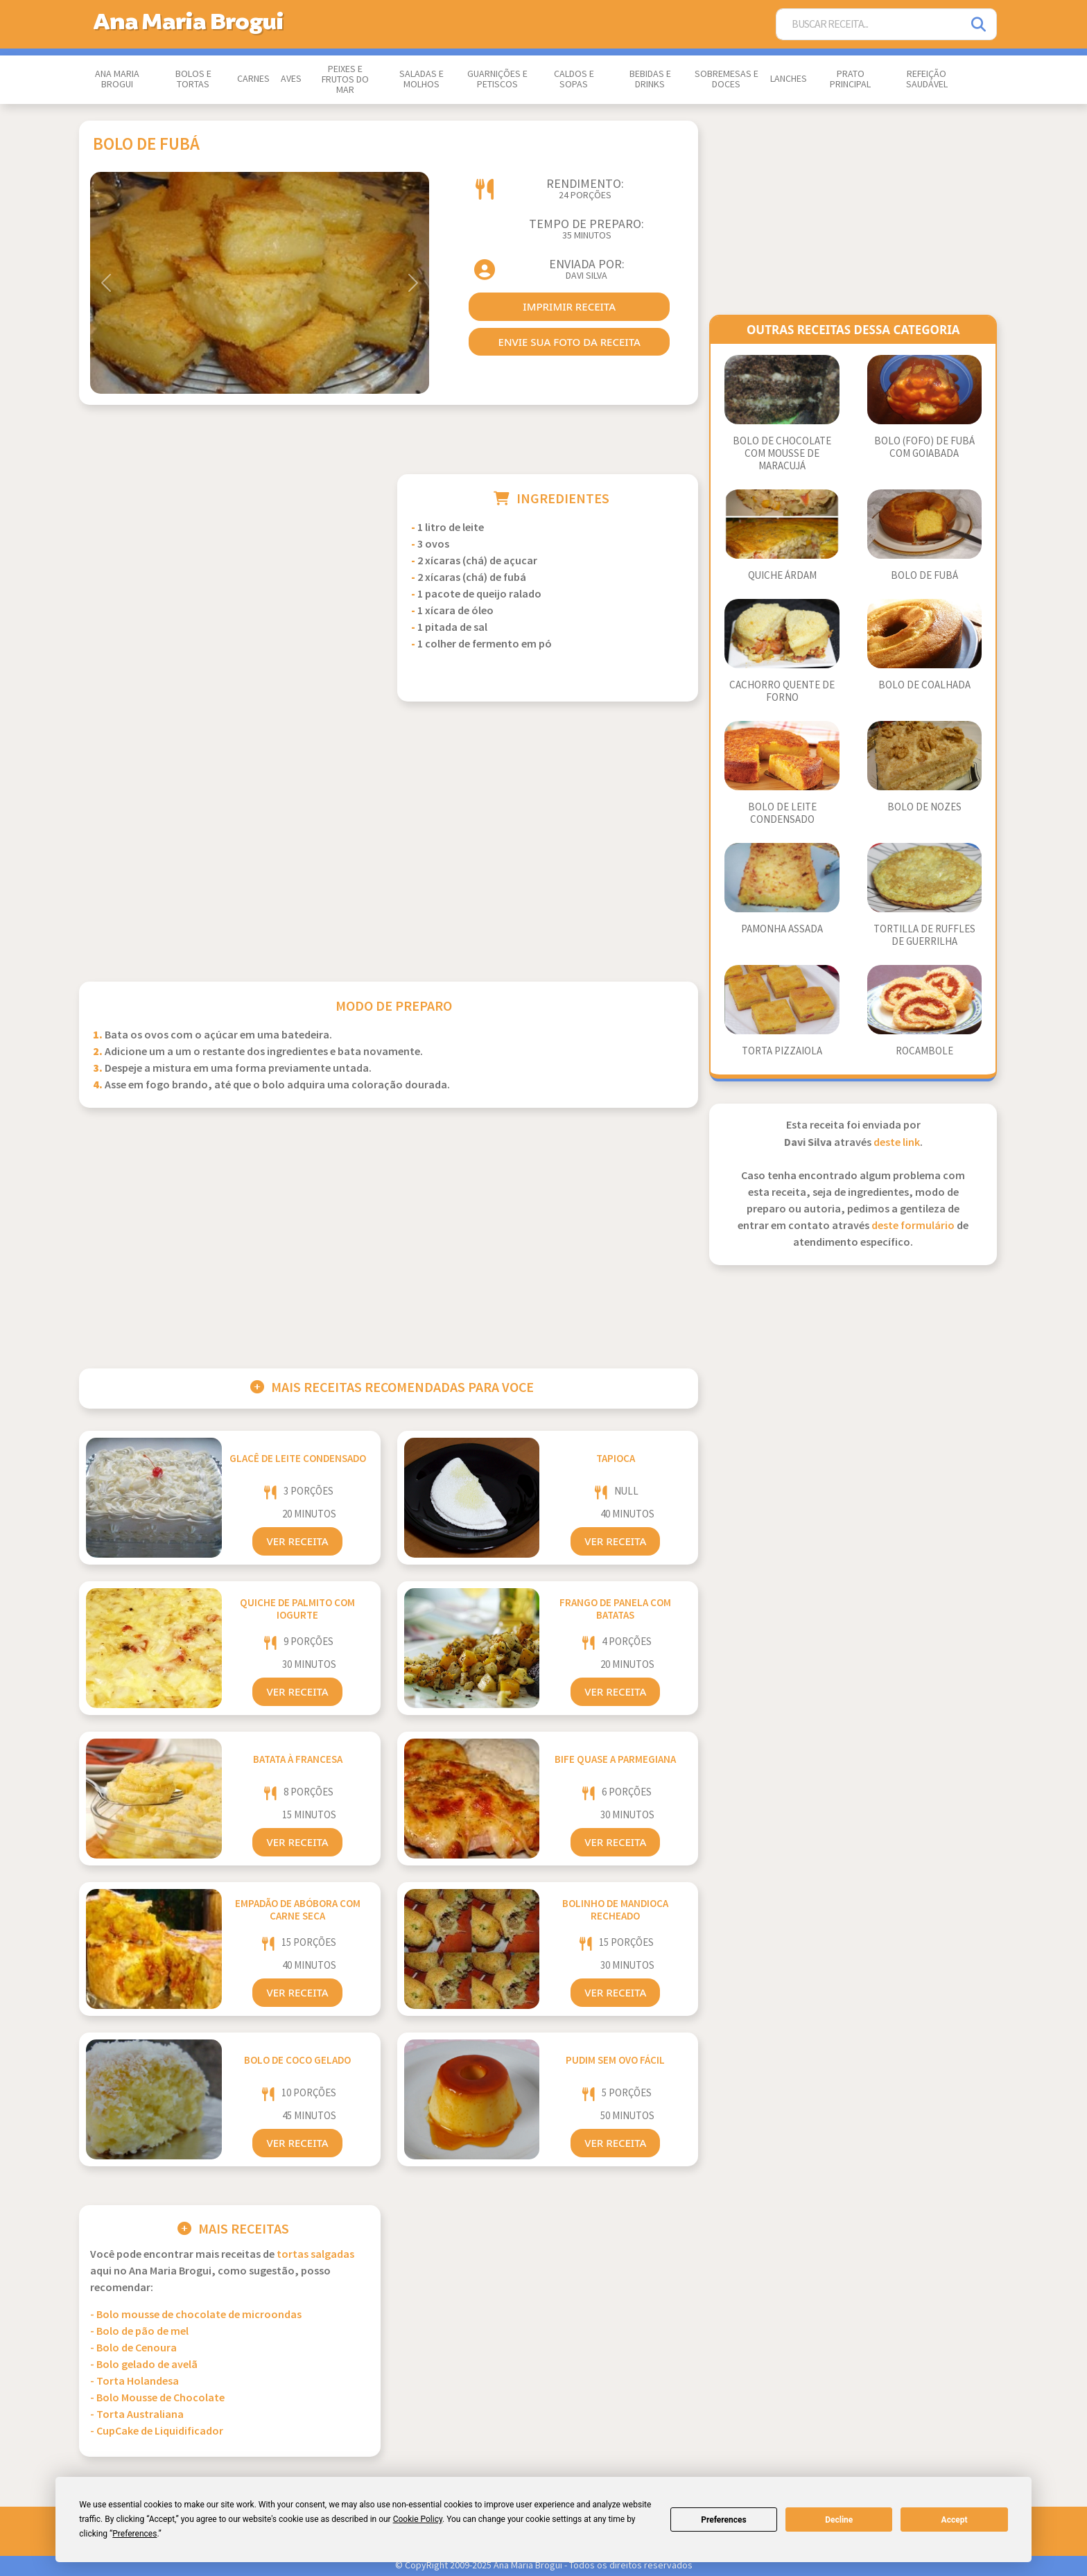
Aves (291, 79)
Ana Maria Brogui (117, 79)
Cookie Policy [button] (417, 2519)
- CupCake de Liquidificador (156, 2431)
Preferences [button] (134, 2534)
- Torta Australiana (137, 2415)
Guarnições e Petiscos (497, 79)
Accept (954, 2520)
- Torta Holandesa (134, 2381)
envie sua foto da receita (569, 342)
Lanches (788, 79)
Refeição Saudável (927, 79)
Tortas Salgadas (315, 2254)
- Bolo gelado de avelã (144, 2365)
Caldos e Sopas (574, 79)
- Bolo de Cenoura (133, 2348)
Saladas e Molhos (421, 79)
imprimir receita (569, 306)
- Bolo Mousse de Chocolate (157, 2398)
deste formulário (913, 1226)
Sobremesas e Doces (726, 79)
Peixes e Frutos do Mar (345, 79)
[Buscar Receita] (869, 24)
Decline (839, 2520)
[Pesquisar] (979, 24)
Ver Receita (297, 1541)
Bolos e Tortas (193, 79)
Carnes (253, 79)
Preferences (724, 2520)
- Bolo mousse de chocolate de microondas (196, 2315)
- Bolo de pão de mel (139, 2331)
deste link (896, 1142)
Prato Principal (850, 79)
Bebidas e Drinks (650, 79)
